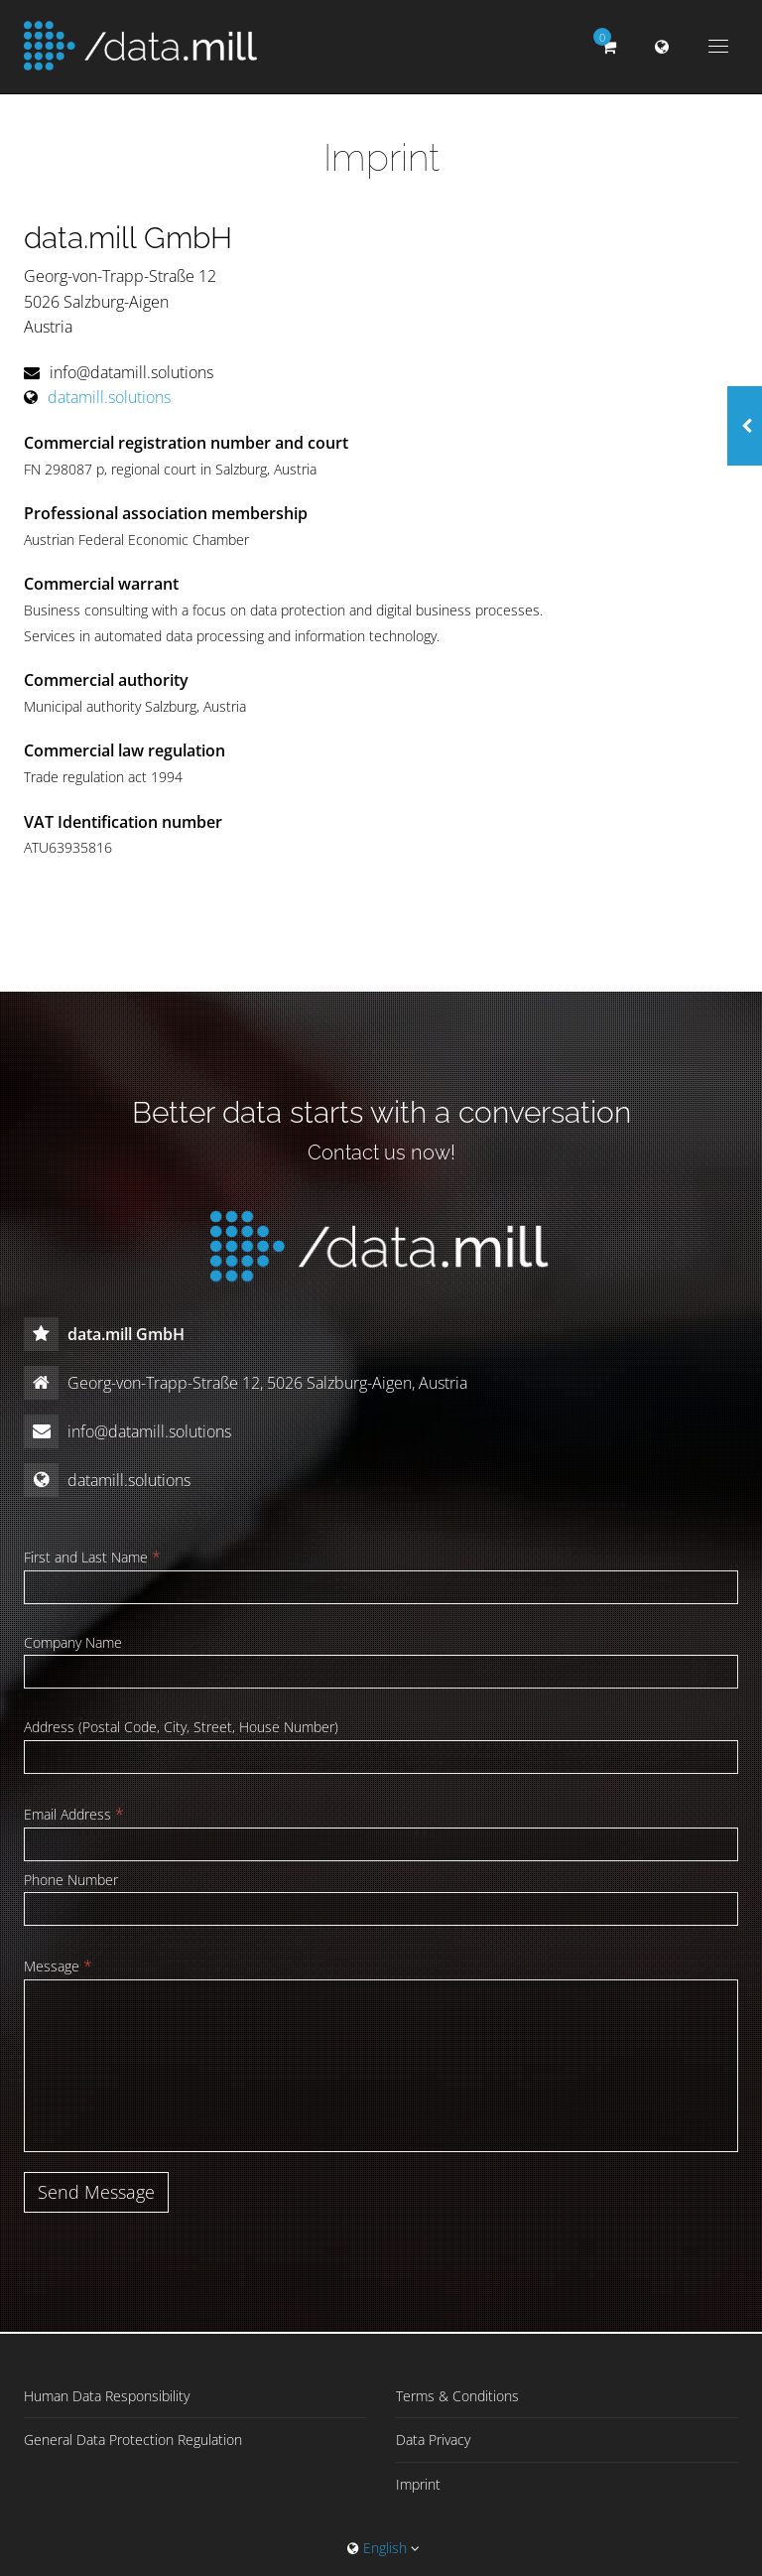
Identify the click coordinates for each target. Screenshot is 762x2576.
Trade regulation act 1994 (103, 776)
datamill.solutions (109, 397)
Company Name (73, 1642)
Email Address (74, 1814)
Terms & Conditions (457, 2395)
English (383, 2547)
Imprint (418, 2484)
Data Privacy (433, 2439)
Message (58, 1965)
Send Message (96, 2192)
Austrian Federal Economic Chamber (136, 539)
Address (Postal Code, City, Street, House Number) (181, 1726)
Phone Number (71, 1879)
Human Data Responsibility (107, 2395)
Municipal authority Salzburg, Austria (135, 706)
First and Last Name (92, 1556)
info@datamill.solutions (131, 372)
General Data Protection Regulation (133, 2439)
